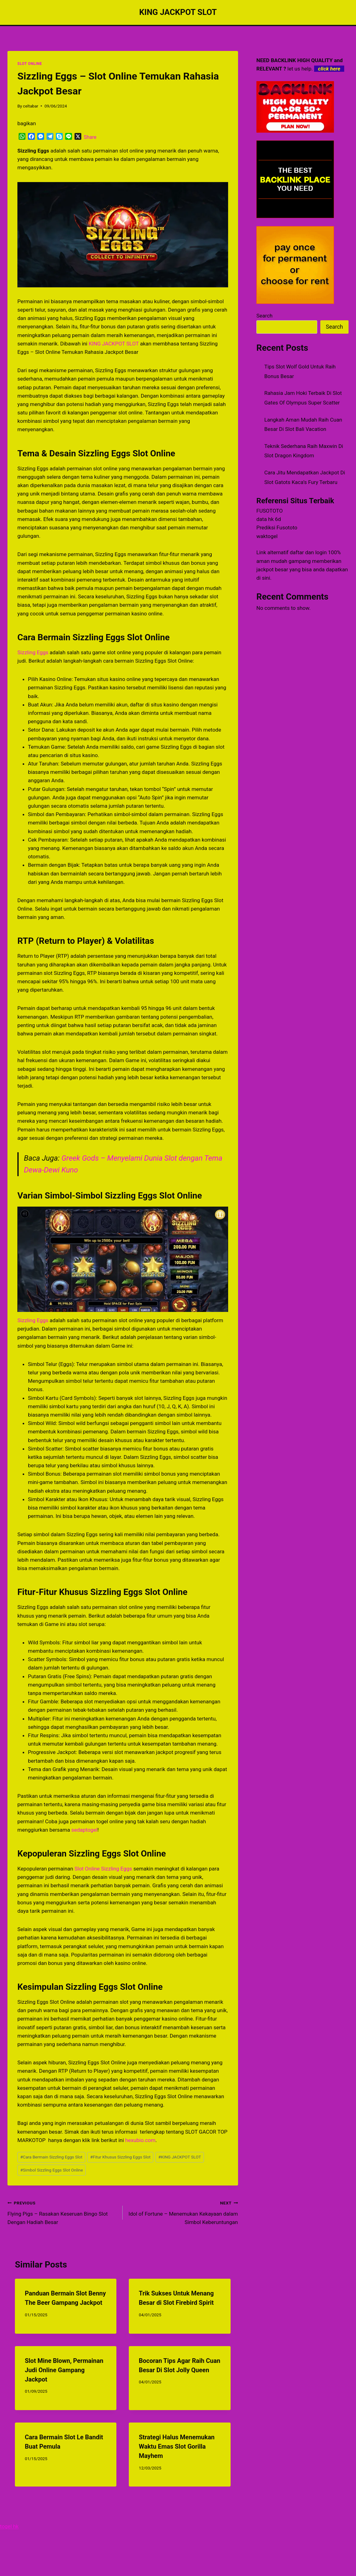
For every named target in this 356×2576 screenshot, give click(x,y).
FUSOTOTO (269, 511)
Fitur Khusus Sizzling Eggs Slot (120, 2156)
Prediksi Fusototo (276, 527)
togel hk (9, 2526)
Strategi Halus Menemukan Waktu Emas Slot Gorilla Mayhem (176, 2446)
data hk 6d (268, 519)
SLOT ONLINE (29, 64)
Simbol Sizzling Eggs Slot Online (51, 2169)
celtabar (30, 105)
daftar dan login (308, 552)
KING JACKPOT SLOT (114, 343)
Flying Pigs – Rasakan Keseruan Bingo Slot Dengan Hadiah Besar (62, 2212)
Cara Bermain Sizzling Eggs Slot (51, 2156)
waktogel (266, 536)
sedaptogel (84, 1830)
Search (264, 316)
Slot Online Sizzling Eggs (103, 1869)
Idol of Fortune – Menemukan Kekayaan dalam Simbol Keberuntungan (183, 2212)
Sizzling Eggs (32, 652)
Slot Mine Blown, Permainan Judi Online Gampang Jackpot (64, 2370)
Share (90, 137)
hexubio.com (140, 2140)
